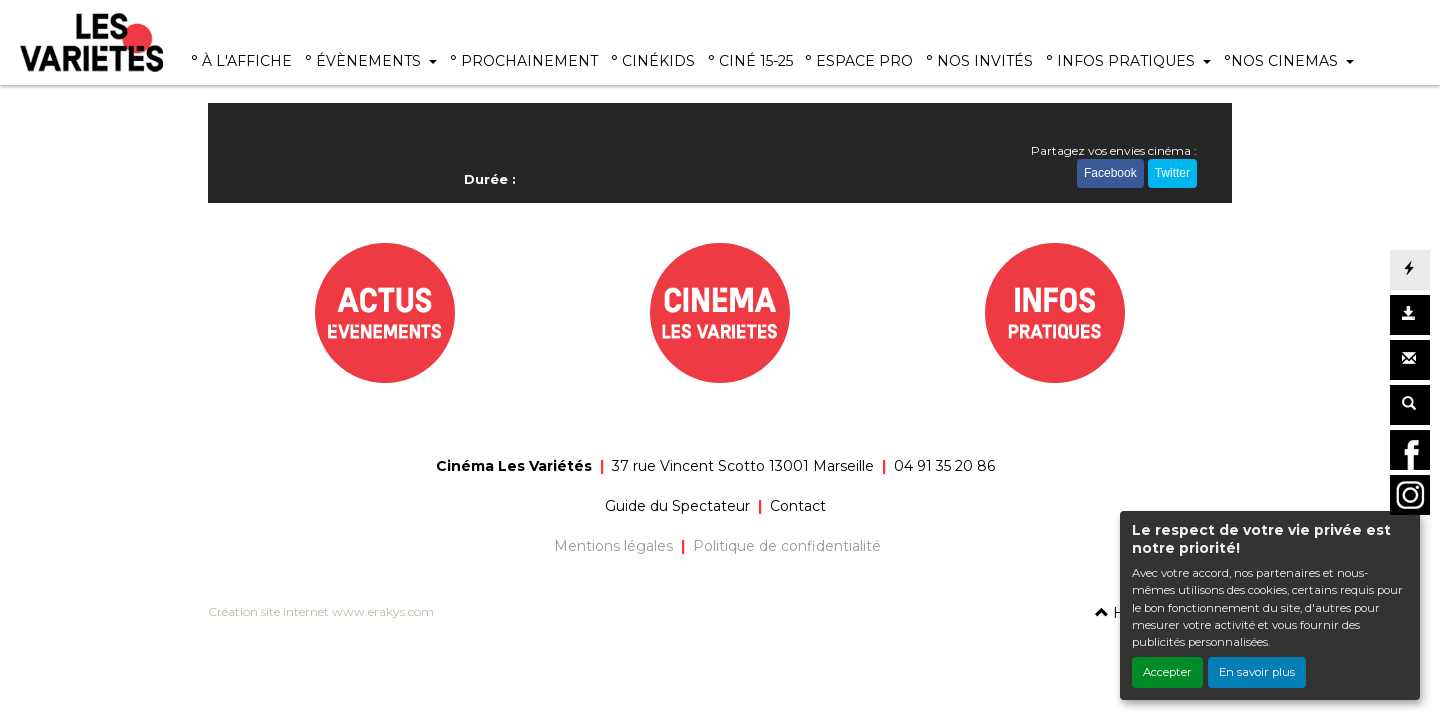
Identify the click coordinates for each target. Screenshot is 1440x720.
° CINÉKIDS (653, 61)
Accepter (1167, 672)
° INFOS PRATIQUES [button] (1122, 61)
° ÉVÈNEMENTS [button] (365, 61)
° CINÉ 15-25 (750, 61)
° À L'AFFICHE (241, 61)
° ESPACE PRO (859, 61)
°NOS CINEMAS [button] (1283, 61)
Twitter (1172, 173)
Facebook (1110, 173)
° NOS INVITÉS (979, 61)
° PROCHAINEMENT (524, 61)
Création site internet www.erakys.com (321, 611)
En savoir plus (1257, 672)
